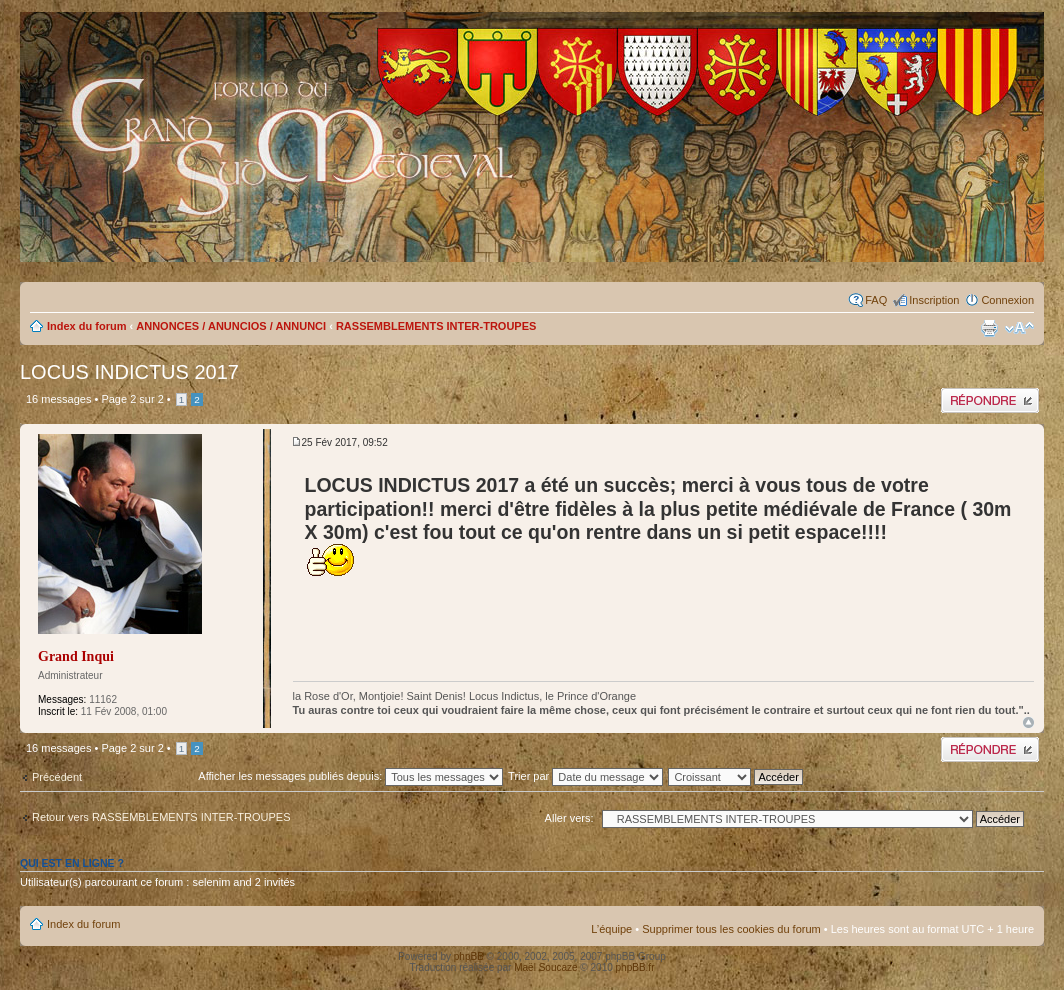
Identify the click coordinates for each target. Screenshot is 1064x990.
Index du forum (86, 326)
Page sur (132, 399)
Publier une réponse (990, 400)
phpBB (469, 956)
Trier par (585, 776)
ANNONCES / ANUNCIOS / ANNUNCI (231, 326)
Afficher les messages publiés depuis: (350, 776)
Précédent (57, 777)
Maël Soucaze (545, 967)
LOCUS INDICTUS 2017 (129, 372)
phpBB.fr (635, 967)
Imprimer (989, 328)
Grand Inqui (76, 656)
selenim (211, 882)
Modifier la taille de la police (1019, 328)
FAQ (876, 300)
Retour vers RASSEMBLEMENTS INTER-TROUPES (161, 817)
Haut (1028, 722)
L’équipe (611, 929)
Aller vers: (569, 818)
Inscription (934, 300)
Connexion (1007, 300)
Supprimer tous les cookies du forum (731, 929)
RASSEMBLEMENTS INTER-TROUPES (436, 326)
